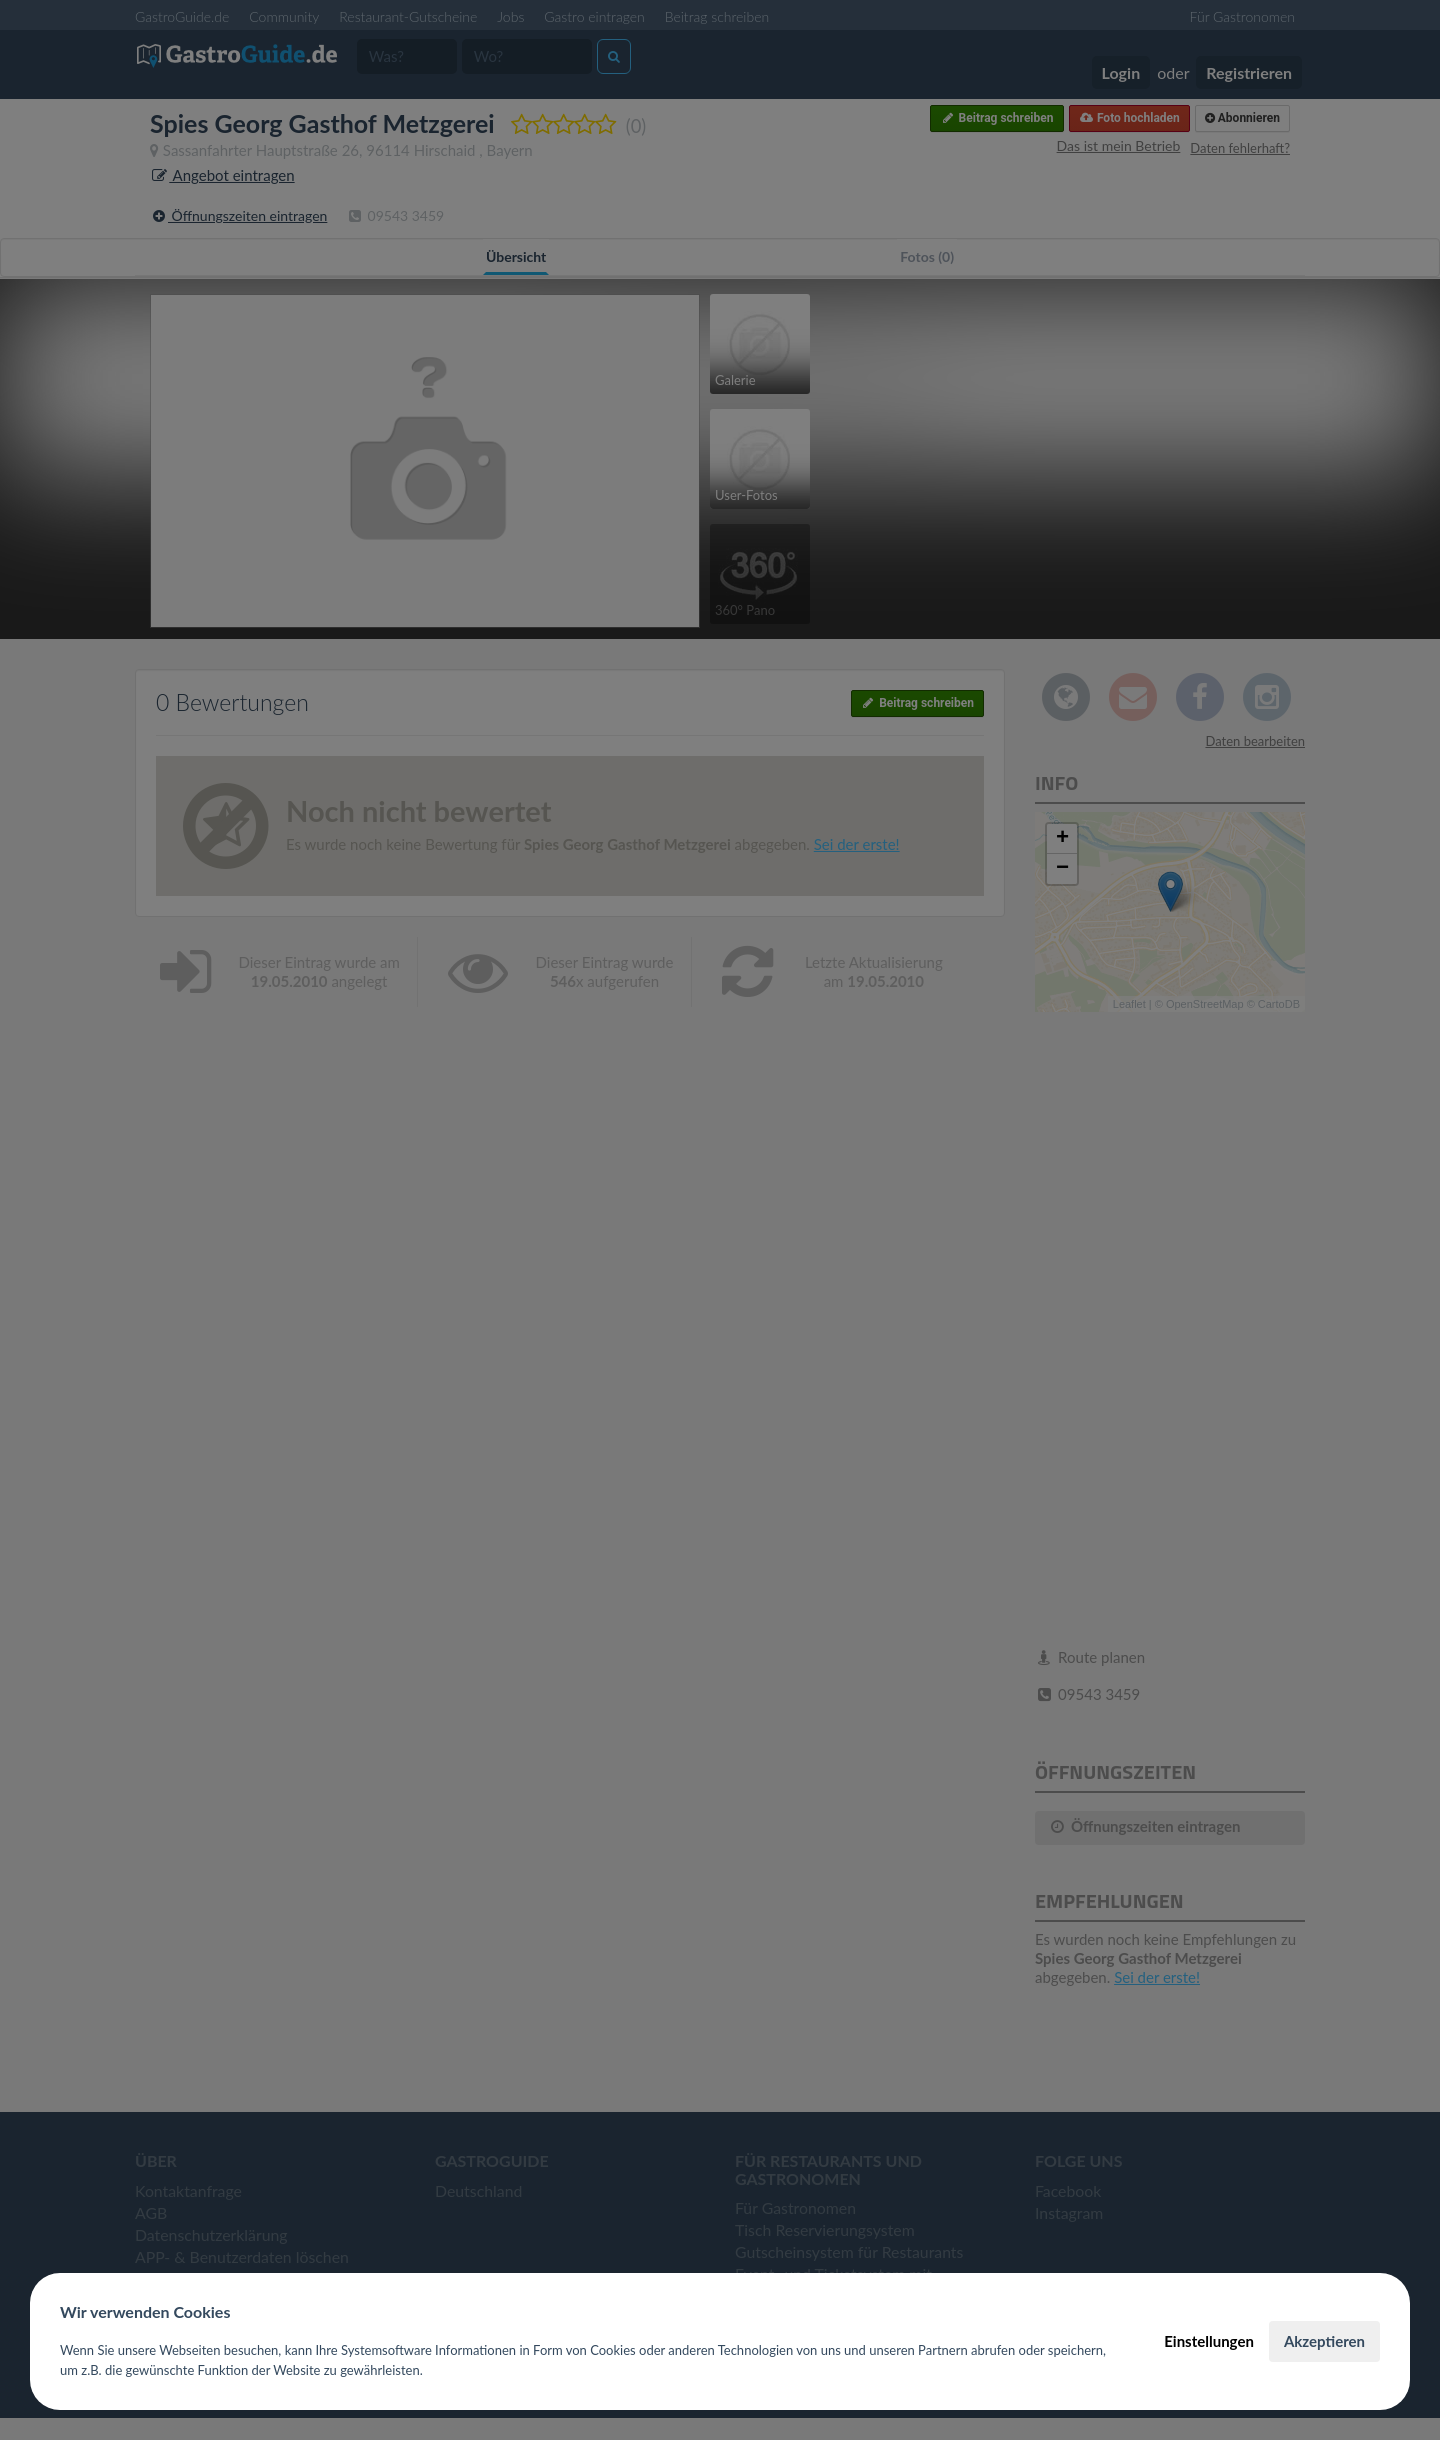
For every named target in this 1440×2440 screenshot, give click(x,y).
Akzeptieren (1324, 2341)
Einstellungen (1209, 2341)
